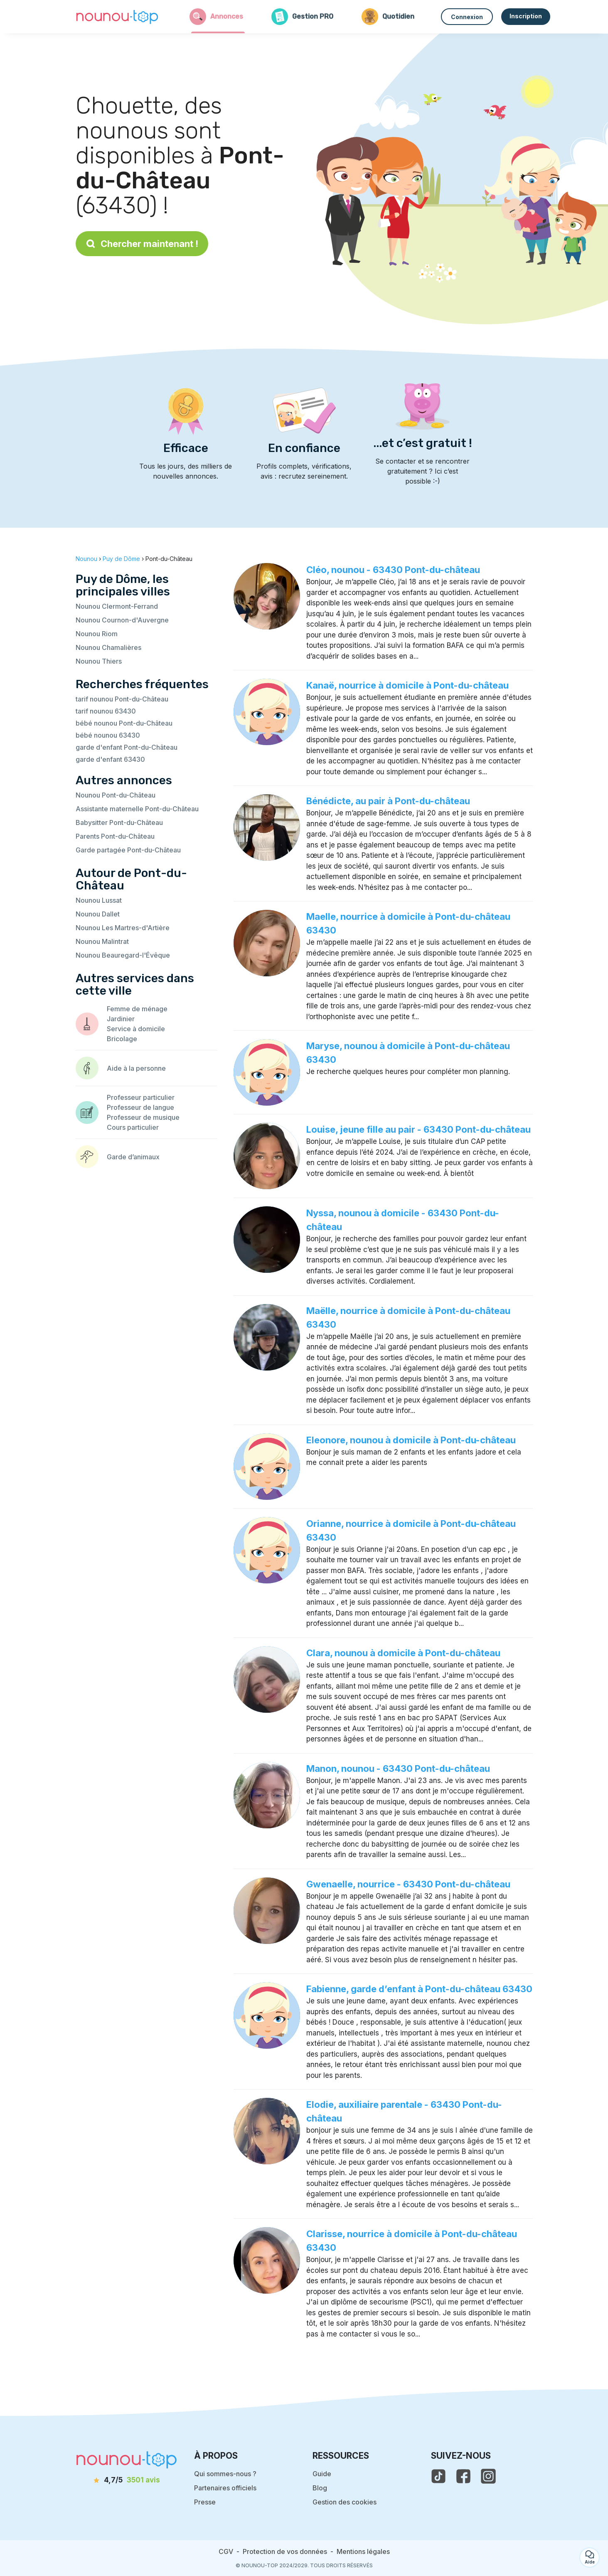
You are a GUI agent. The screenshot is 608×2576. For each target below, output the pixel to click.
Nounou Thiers (99, 661)
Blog (320, 2488)
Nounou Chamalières (108, 647)
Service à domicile (136, 1029)
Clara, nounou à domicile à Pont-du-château (403, 1652)
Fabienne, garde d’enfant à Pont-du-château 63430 (419, 1988)
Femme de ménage (137, 1009)
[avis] (126, 2480)
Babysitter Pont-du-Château (119, 822)
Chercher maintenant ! (142, 243)
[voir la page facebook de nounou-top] (463, 2476)
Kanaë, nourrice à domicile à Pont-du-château (407, 685)
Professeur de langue (140, 1107)
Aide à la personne (136, 1068)
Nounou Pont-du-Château (115, 795)
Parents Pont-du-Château (115, 836)
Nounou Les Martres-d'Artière (123, 928)
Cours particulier (133, 1127)
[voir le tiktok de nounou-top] (438, 2476)
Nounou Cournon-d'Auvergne (122, 620)
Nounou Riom (97, 634)
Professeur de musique (143, 1117)
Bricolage (122, 1039)
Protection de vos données (285, 2551)
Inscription (526, 16)
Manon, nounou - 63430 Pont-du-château (398, 1768)
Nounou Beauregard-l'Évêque (123, 955)
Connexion (467, 16)
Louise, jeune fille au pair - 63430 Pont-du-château (418, 1129)
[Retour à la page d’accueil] (117, 16)
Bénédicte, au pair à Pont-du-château (388, 800)
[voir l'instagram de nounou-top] (488, 2476)
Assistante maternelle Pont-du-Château (137, 809)
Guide (322, 2474)
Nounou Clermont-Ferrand (117, 606)
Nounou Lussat (99, 900)
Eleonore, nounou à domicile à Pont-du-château (411, 1440)
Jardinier (121, 1019)
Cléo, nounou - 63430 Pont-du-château (393, 569)
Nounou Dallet (98, 914)
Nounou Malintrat (102, 941)
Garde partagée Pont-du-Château (128, 850)
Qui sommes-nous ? (225, 2474)
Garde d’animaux (133, 1157)
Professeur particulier (141, 1097)
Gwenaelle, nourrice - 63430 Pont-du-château (408, 1884)
